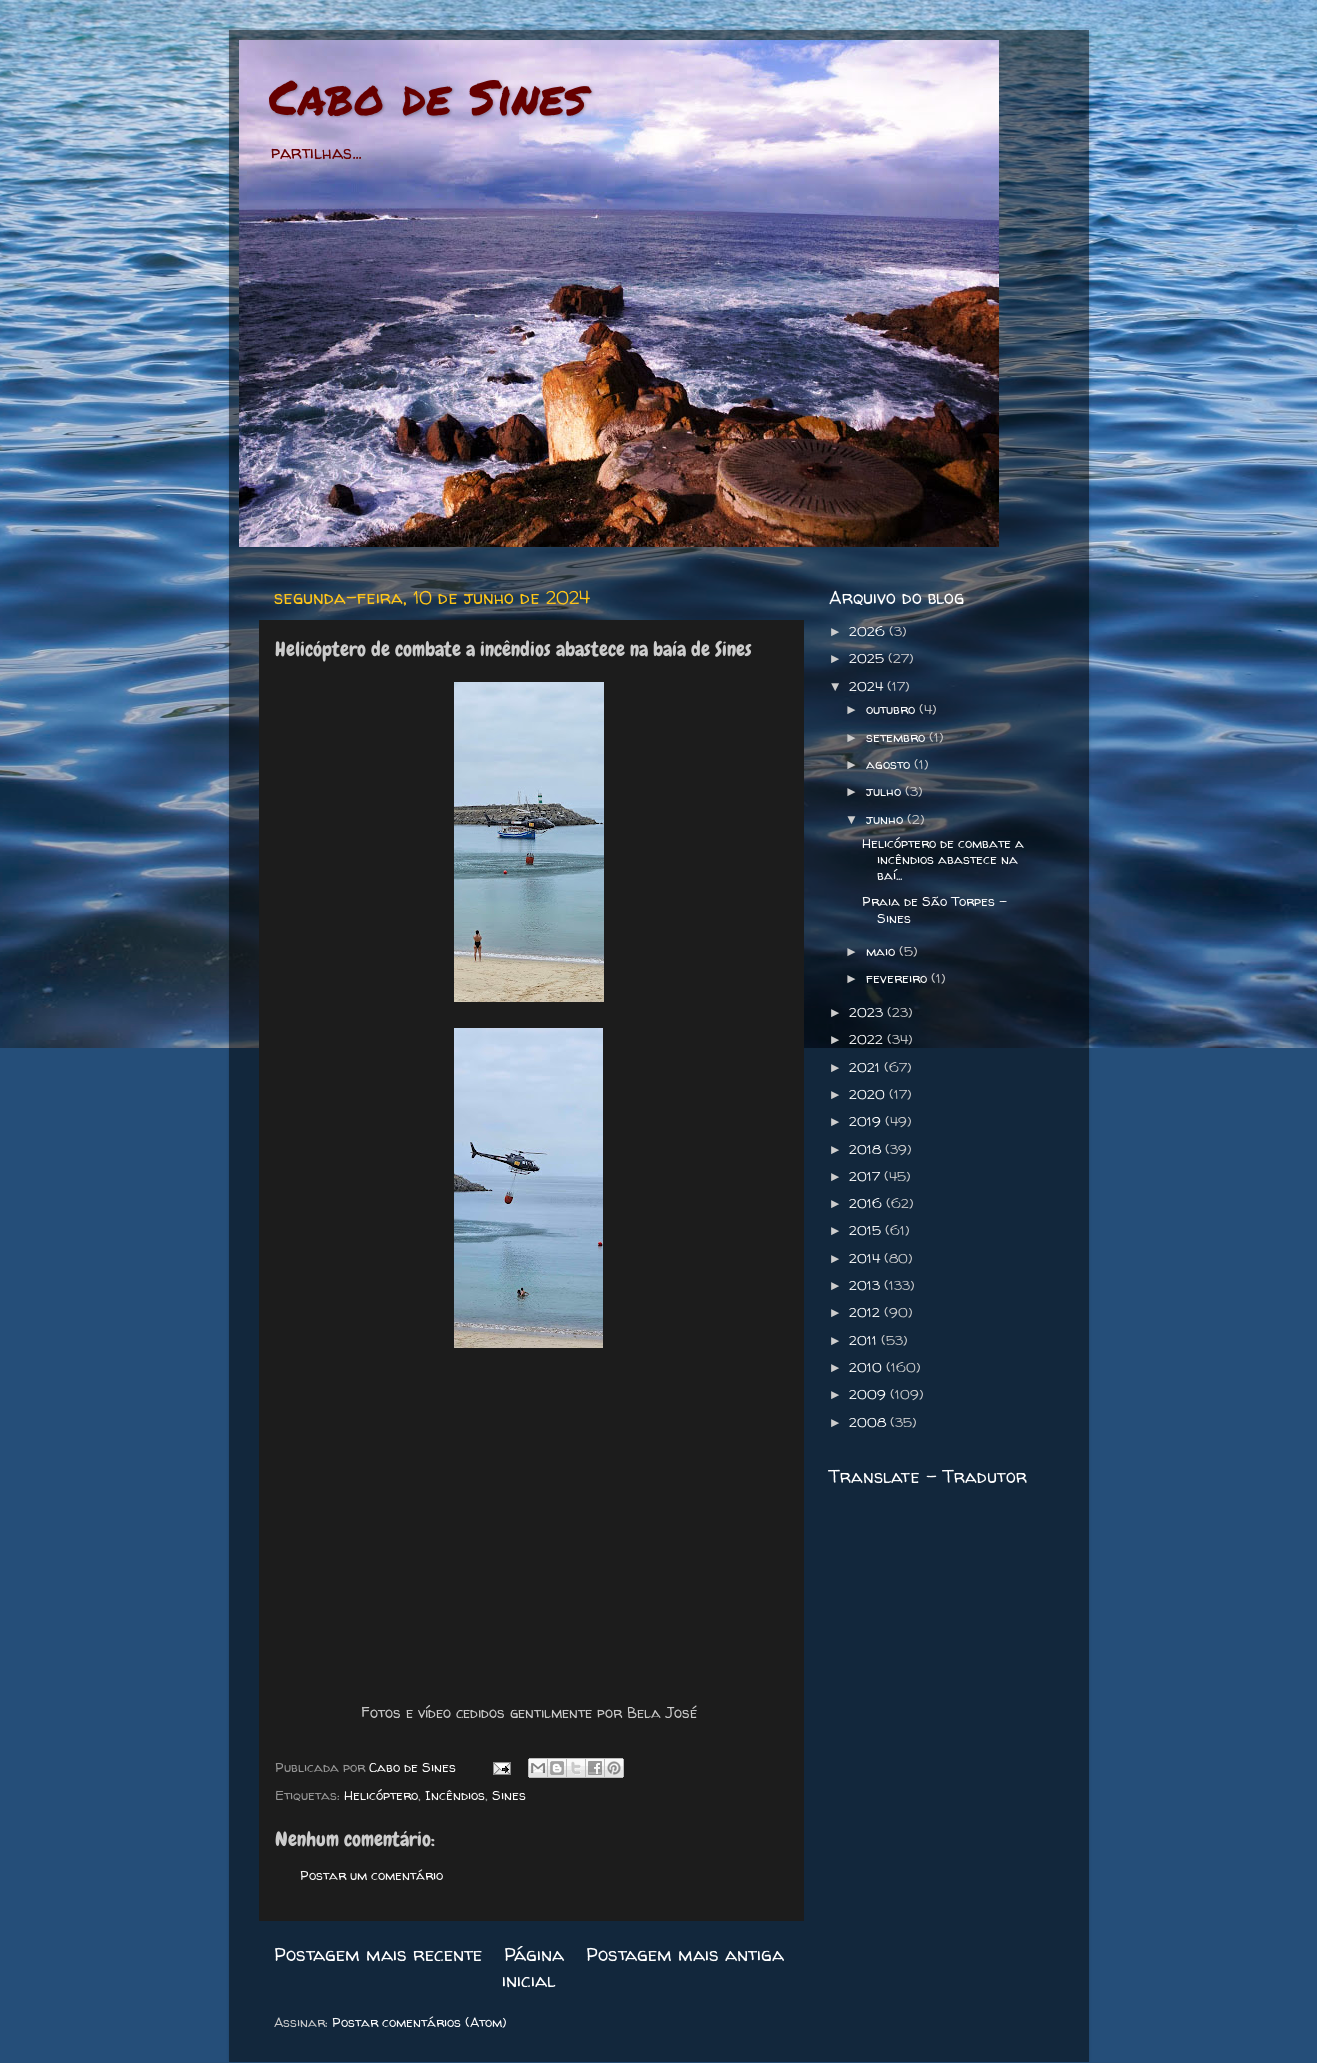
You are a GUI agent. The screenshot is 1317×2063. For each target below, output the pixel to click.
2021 (866, 1067)
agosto (890, 764)
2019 (867, 1121)
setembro (897, 737)
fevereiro (898, 978)
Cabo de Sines (427, 96)
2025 (868, 658)
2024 (868, 686)
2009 (869, 1394)
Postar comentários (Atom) (419, 2022)
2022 (868, 1039)
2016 (867, 1203)
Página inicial (533, 1967)
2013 (866, 1285)
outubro (892, 709)
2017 (866, 1176)
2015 (867, 1230)
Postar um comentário (371, 1875)
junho (886, 819)
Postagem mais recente (378, 1954)
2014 (866, 1258)
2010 (867, 1367)
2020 (869, 1094)
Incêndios (455, 1795)
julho (885, 791)
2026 (869, 631)
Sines (509, 1795)
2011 (865, 1340)
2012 (866, 1312)
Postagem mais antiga (685, 1954)
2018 (867, 1149)
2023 (868, 1012)
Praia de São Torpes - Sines (934, 909)
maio (882, 951)
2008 (869, 1422)
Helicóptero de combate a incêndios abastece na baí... (943, 859)
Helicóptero (381, 1795)
